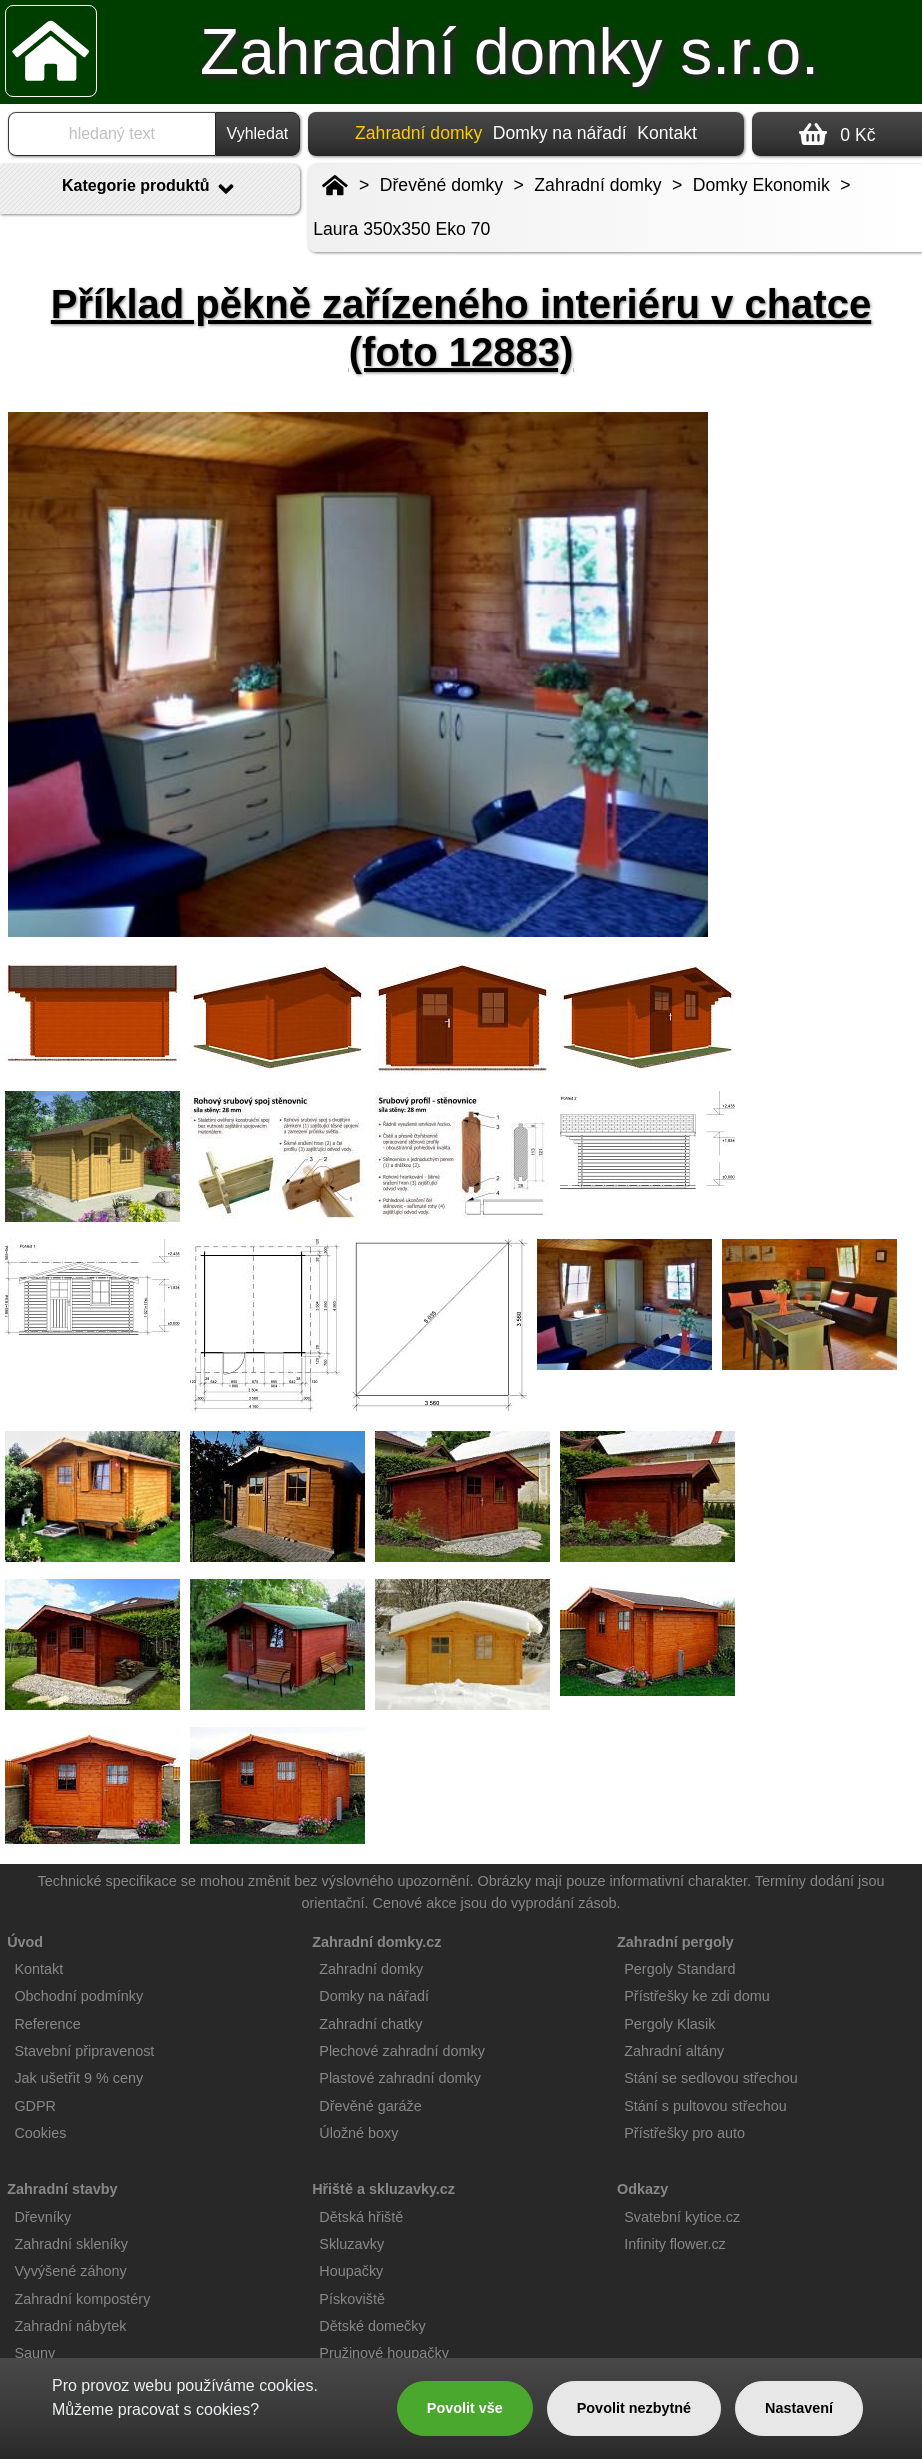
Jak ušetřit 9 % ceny (78, 2078)
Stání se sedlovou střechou (711, 2078)
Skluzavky (351, 2244)
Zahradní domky (597, 185)
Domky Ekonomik (761, 185)
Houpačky (351, 2271)
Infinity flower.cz (675, 2244)
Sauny (34, 2353)
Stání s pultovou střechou (705, 2106)
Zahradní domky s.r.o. (509, 52)
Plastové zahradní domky (400, 2078)
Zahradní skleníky (71, 2244)
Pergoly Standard (679, 1969)
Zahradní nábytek (70, 2326)
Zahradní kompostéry (82, 2299)
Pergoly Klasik (669, 2024)
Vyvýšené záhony (70, 2271)
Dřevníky (42, 2217)
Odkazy (642, 2189)
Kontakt (667, 133)
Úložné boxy (358, 2133)
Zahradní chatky (370, 2024)
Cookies (40, 2133)
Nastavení (799, 2408)
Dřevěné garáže (370, 2106)
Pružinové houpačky (384, 2353)
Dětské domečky (372, 2326)
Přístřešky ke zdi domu (697, 1996)
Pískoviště (352, 2299)
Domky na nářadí (560, 133)
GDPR (35, 2106)
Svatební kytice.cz (682, 2217)
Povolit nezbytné (634, 2408)
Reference (47, 2024)
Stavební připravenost (84, 2051)
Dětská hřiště (361, 2217)
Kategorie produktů (150, 189)
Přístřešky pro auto (684, 2133)
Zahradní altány (674, 2051)
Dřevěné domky (441, 185)
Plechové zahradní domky (402, 2051)
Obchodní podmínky (78, 1996)
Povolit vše (465, 2408)
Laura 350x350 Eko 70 (401, 229)
